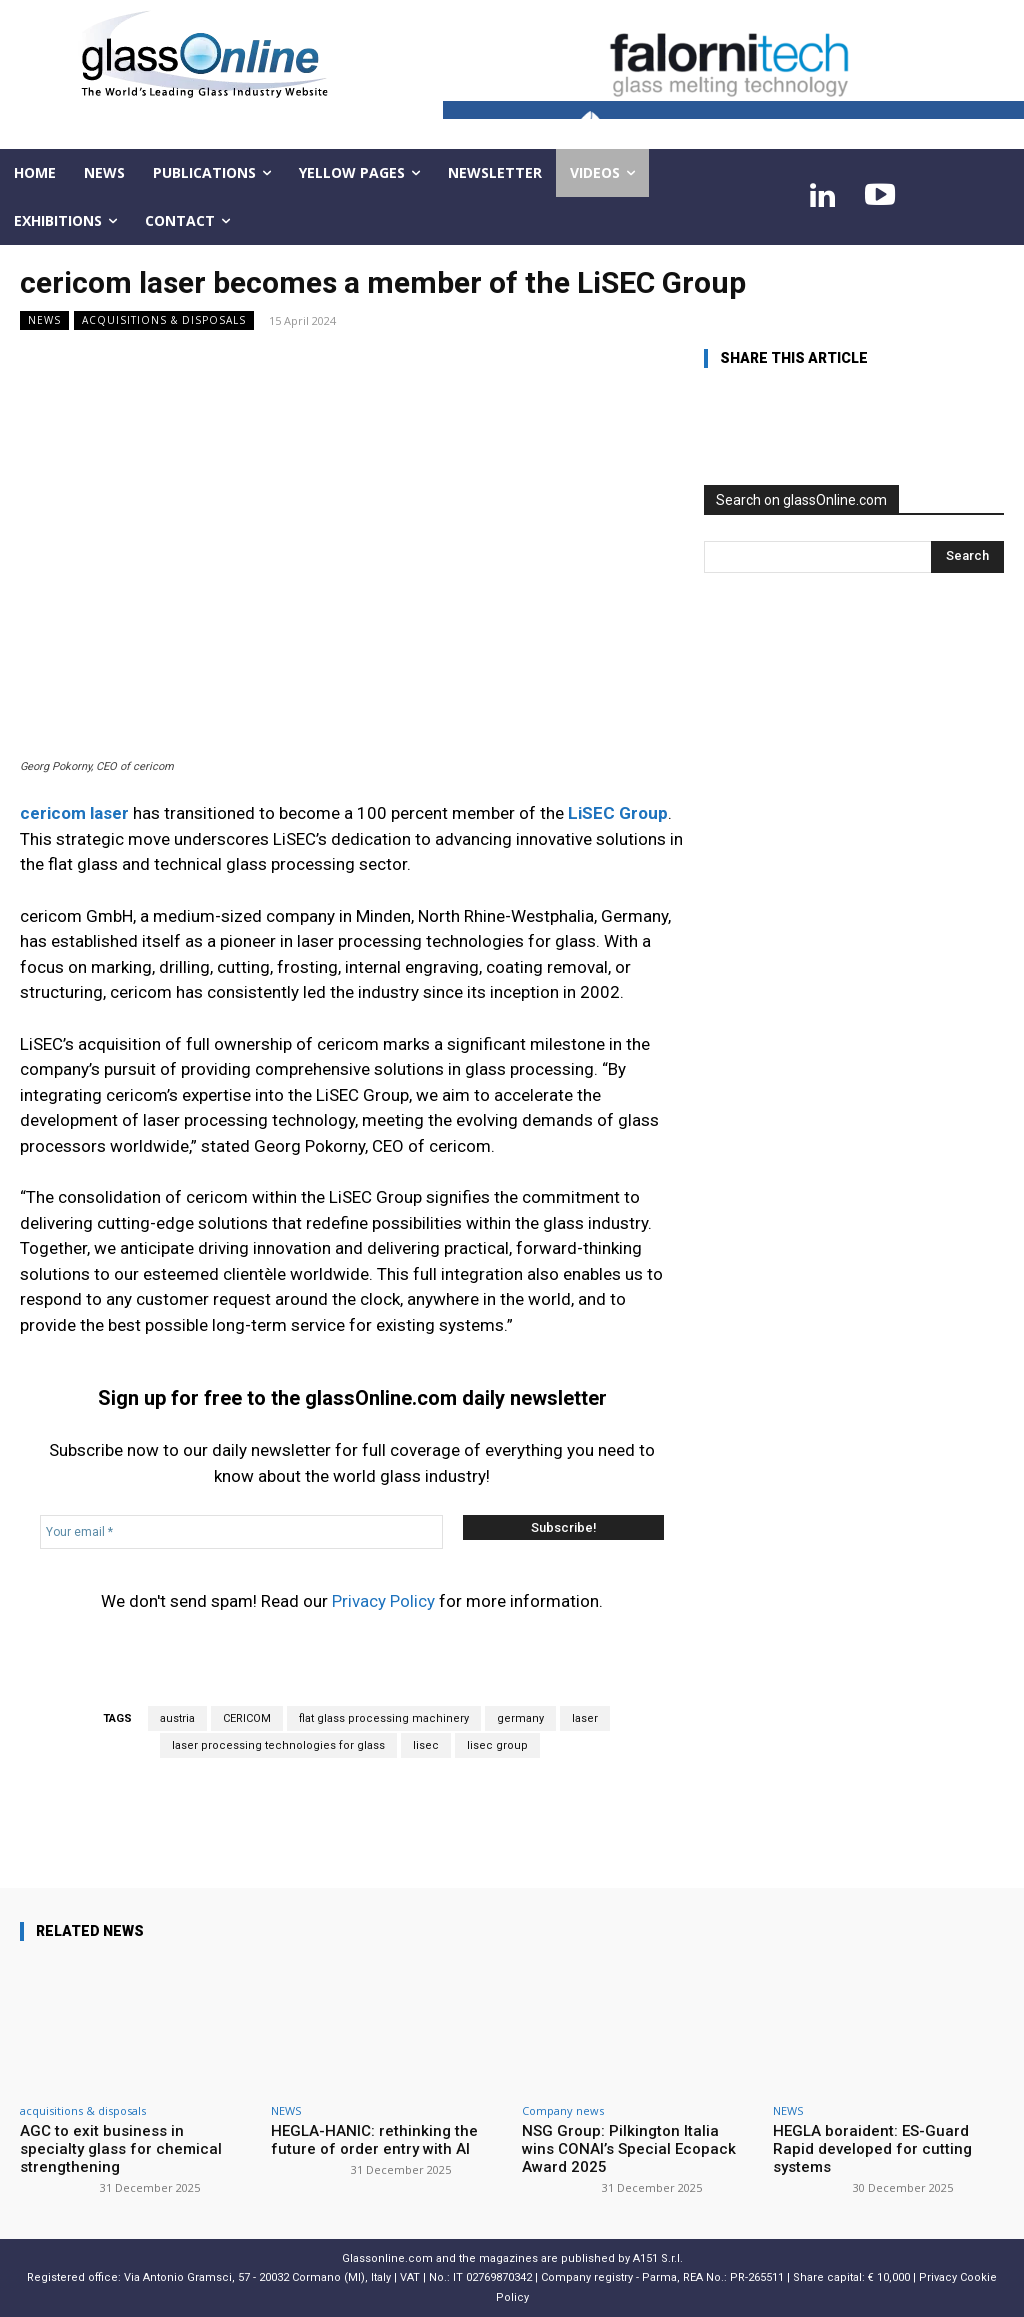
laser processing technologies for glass (278, 1745)
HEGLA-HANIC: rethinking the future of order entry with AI (374, 2140)
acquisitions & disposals (164, 320)
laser (585, 1718)
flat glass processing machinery (384, 1718)
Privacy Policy (383, 1601)
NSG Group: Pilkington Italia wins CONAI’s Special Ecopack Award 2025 (629, 2149)
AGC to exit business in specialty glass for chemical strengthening (121, 2149)
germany (520, 1718)
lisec (426, 1745)
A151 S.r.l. (658, 2258)
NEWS (44, 320)
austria (177, 1718)
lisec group (497, 1745)
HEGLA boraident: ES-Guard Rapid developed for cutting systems (872, 2149)
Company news (563, 2110)
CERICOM (247, 1718)
